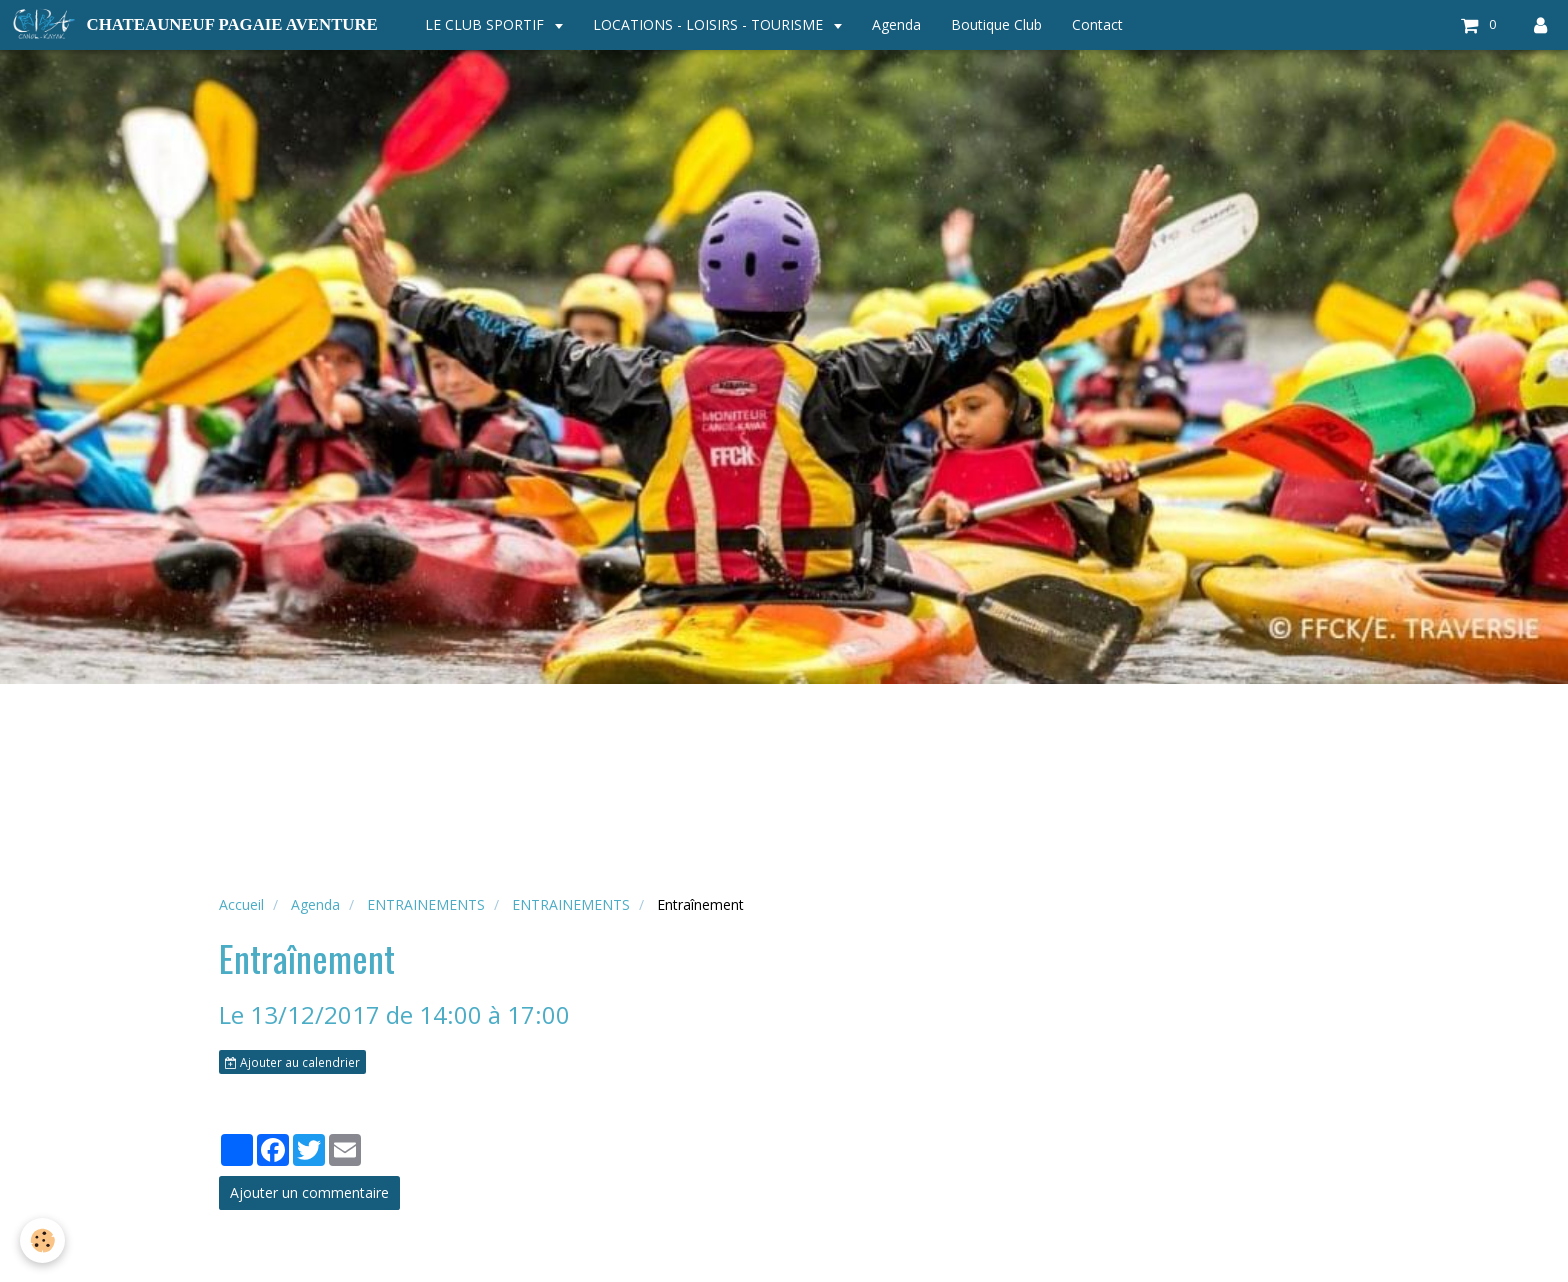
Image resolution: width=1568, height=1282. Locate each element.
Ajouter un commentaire (309, 1192)
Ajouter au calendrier (292, 1062)
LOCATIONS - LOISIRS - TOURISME (710, 24)
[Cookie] (42, 1240)
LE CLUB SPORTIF (486, 24)
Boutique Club (996, 24)
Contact (1097, 24)
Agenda (896, 24)
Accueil (241, 904)
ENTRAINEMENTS (426, 904)
